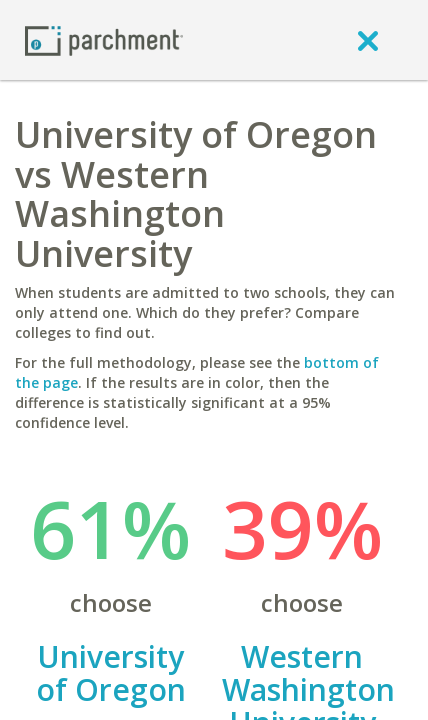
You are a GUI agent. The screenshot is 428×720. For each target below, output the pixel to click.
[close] (368, 40)
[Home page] (104, 39)
